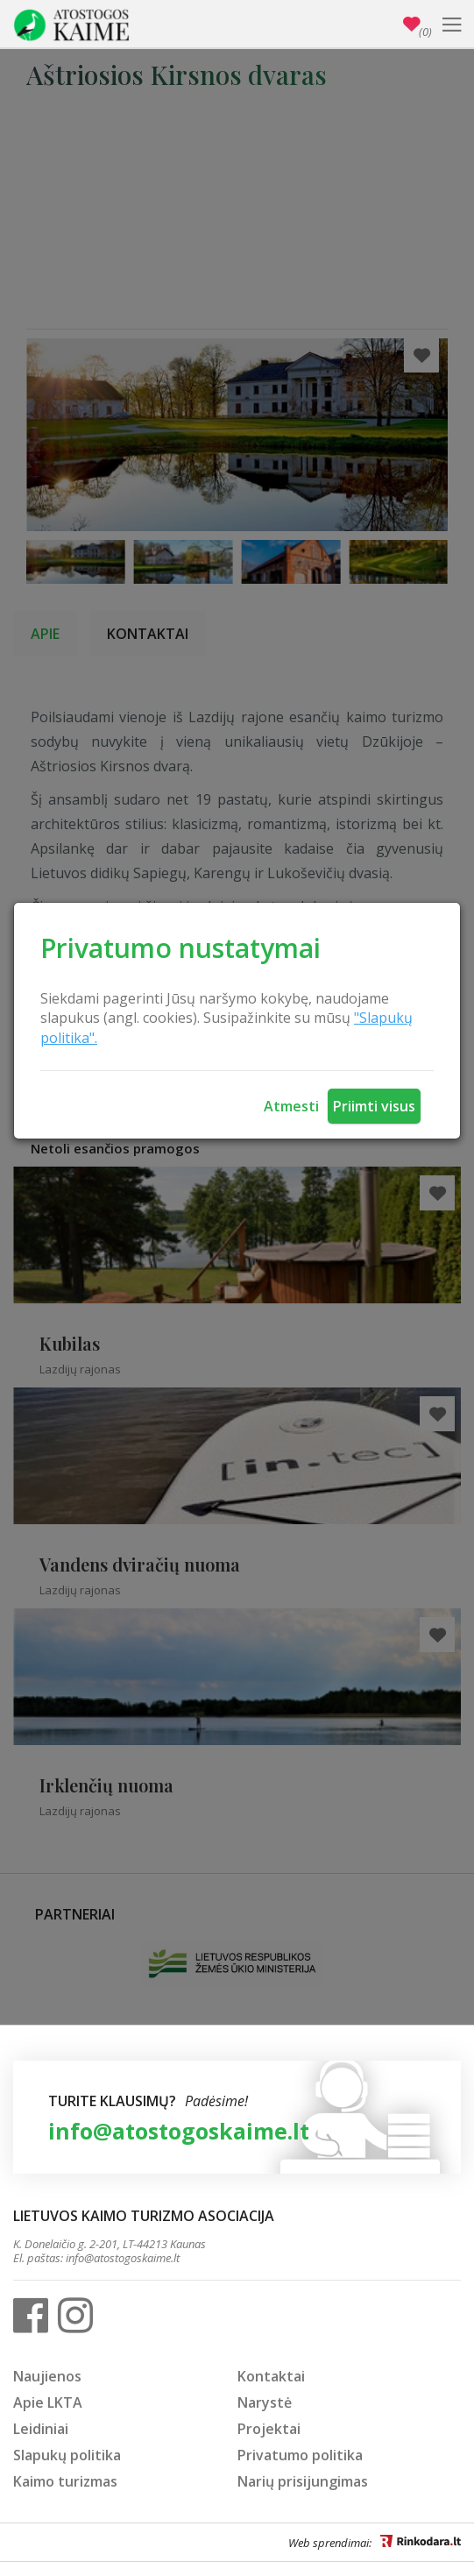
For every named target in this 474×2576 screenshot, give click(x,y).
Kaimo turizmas (65, 2481)
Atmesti (291, 1106)
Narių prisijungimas (302, 2481)
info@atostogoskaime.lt (178, 2131)
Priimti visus (374, 1106)
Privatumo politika (300, 2455)
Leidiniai (40, 2428)
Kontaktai (271, 2376)
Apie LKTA (47, 2402)
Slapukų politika (67, 2455)
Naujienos (47, 2376)
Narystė (264, 2402)
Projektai (269, 2428)
